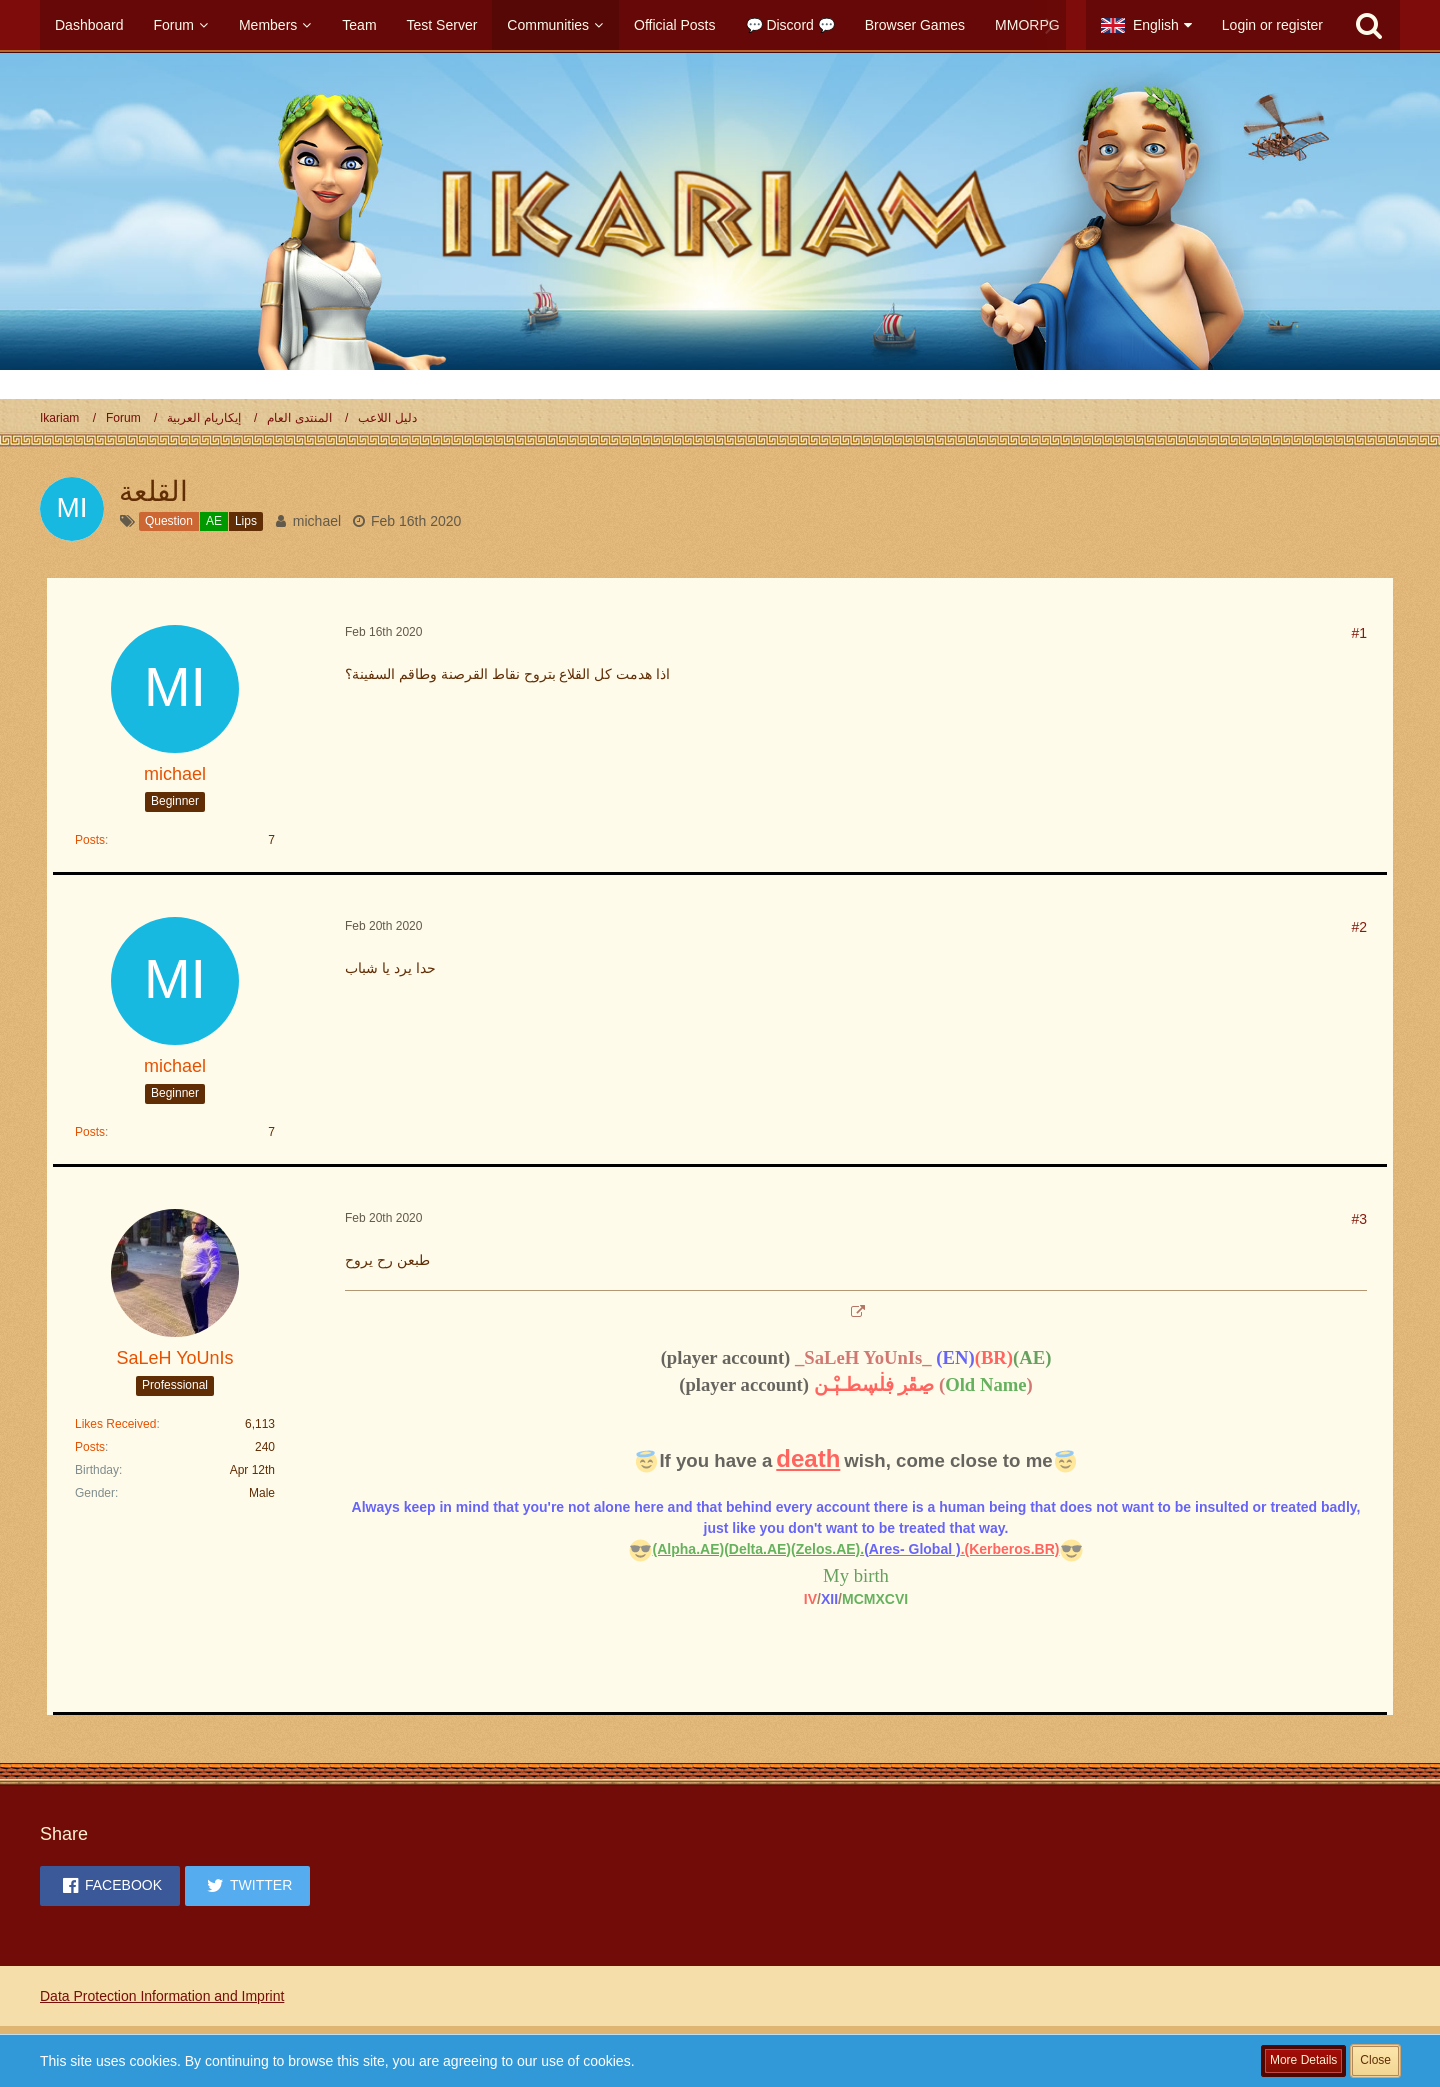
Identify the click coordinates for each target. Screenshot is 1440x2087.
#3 (1359, 1219)
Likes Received (115, 1424)
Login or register (1272, 25)
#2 (1359, 927)
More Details (1303, 2060)
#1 (1359, 633)
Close (1375, 2060)
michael (317, 521)
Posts (90, 840)
